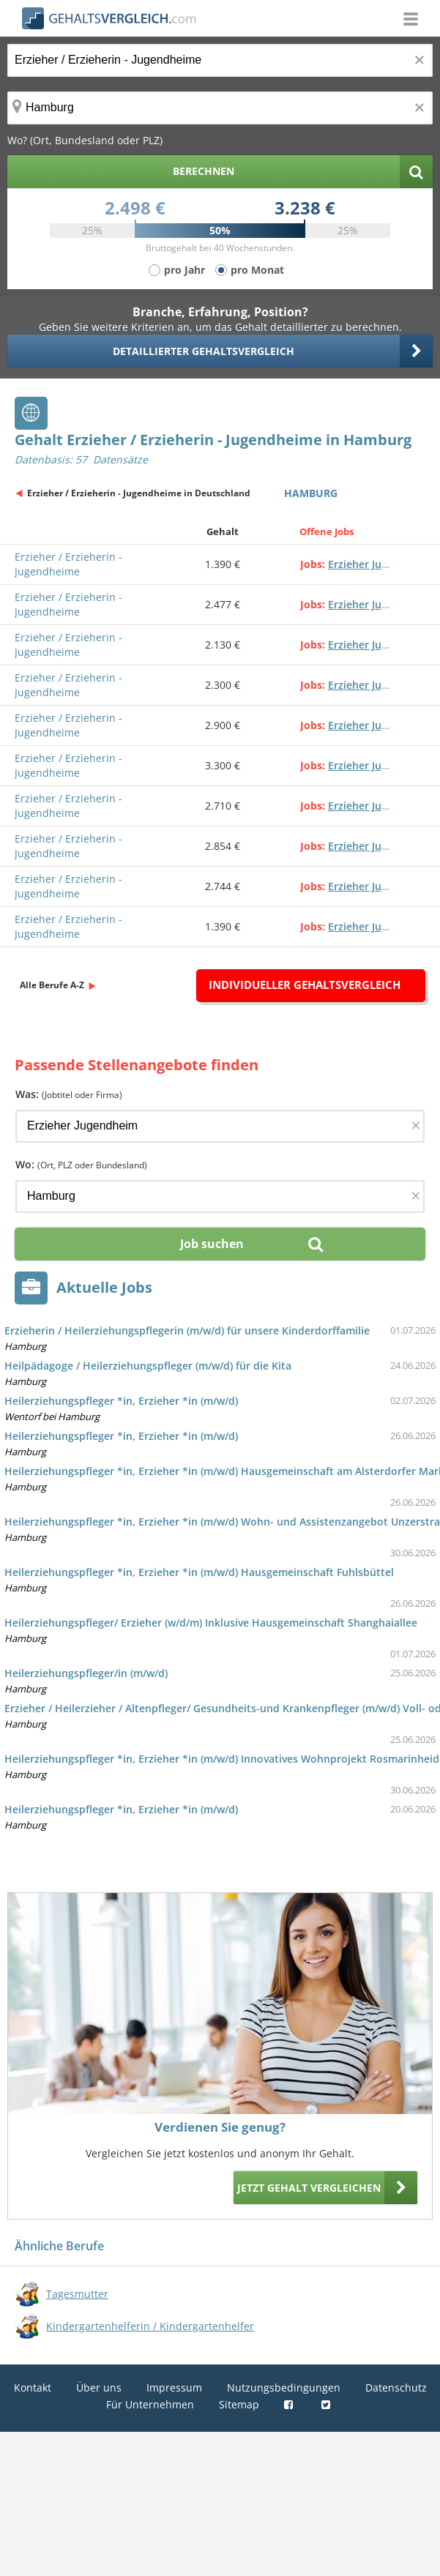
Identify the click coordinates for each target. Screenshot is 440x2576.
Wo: (81, 1164)
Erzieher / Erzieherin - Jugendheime (68, 564)
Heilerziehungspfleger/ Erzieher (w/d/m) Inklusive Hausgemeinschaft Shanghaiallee (210, 1622)
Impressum (174, 2387)
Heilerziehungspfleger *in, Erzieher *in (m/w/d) (121, 1401)
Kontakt (32, 2387)
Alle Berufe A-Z (52, 985)
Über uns (99, 2387)
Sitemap (239, 2404)
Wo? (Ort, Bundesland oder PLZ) (85, 140)
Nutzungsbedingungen (283, 2387)
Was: (68, 1094)
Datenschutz (396, 2387)
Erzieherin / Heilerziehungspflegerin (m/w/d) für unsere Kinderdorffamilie (187, 1330)
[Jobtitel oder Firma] (220, 1126)
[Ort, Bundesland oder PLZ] (220, 108)
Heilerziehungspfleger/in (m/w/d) (86, 1673)
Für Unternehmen (150, 2404)
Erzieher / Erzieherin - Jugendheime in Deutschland (138, 493)
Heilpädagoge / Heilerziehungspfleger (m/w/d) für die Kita (147, 1366)
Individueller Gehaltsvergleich (304, 984)
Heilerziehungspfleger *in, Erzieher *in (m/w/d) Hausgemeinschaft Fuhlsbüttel (199, 1572)
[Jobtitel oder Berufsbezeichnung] (220, 60)
